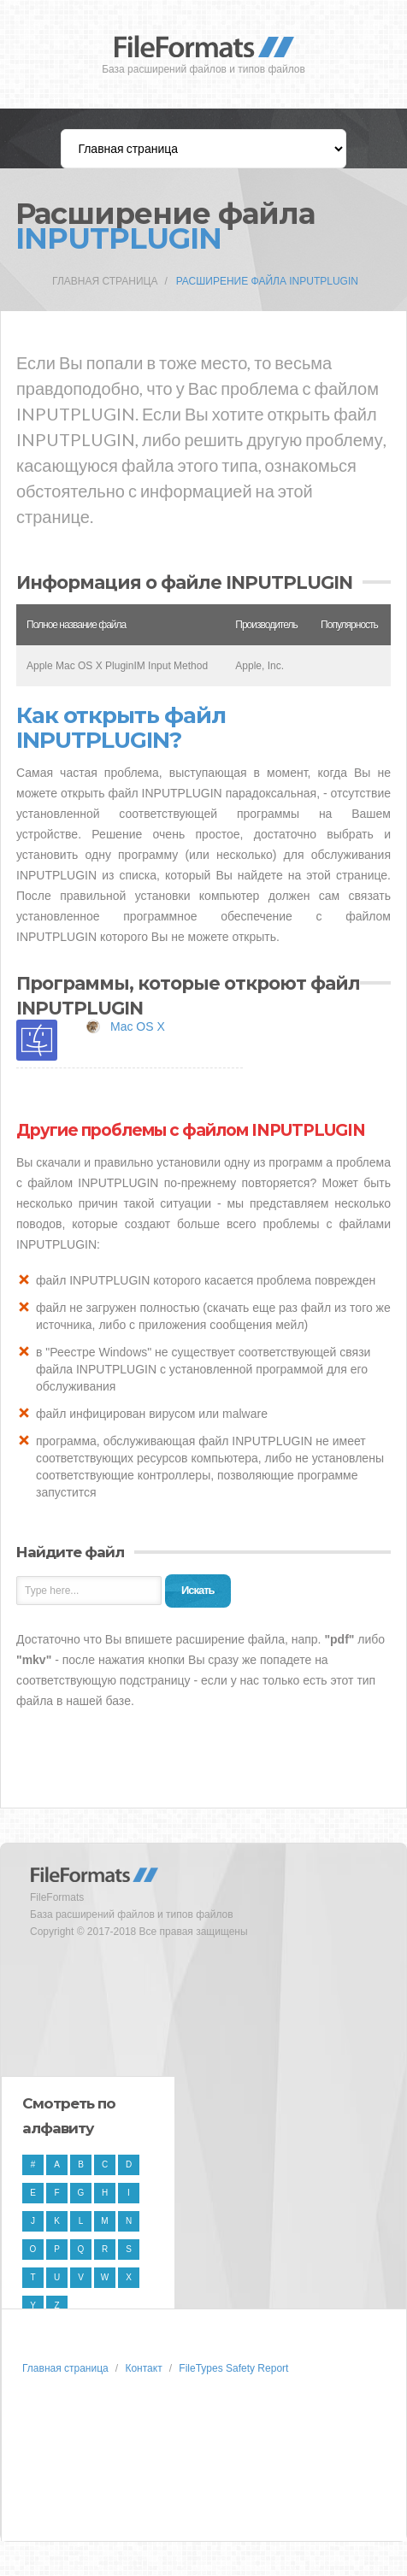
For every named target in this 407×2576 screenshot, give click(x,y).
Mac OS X (137, 1026)
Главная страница (104, 281)
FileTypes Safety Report (233, 2368)
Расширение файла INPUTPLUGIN (267, 281)
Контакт (143, 2368)
